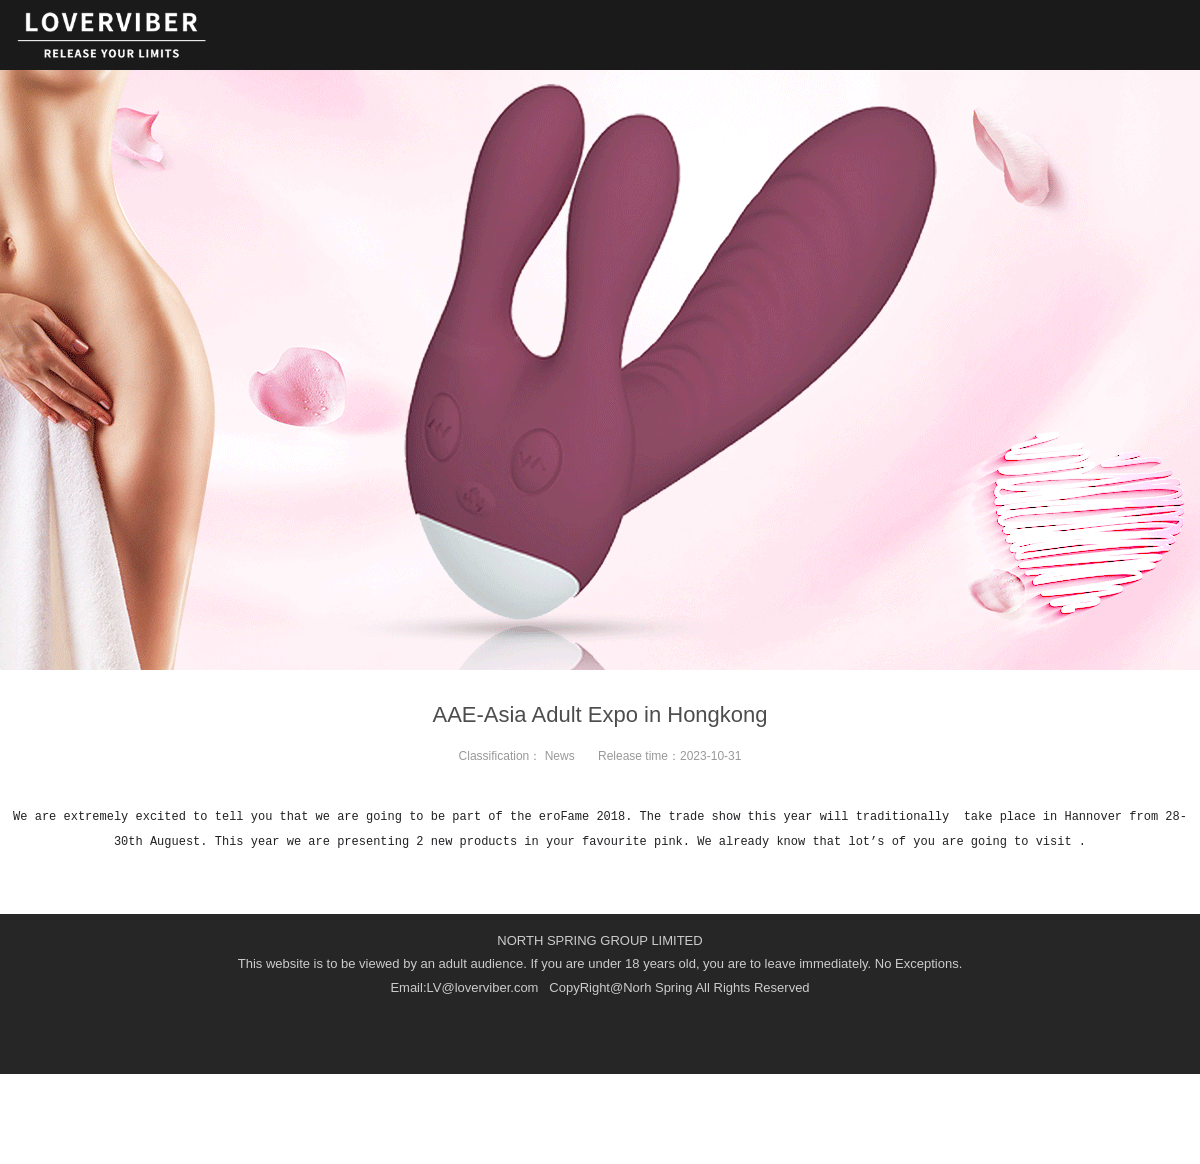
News (560, 756)
